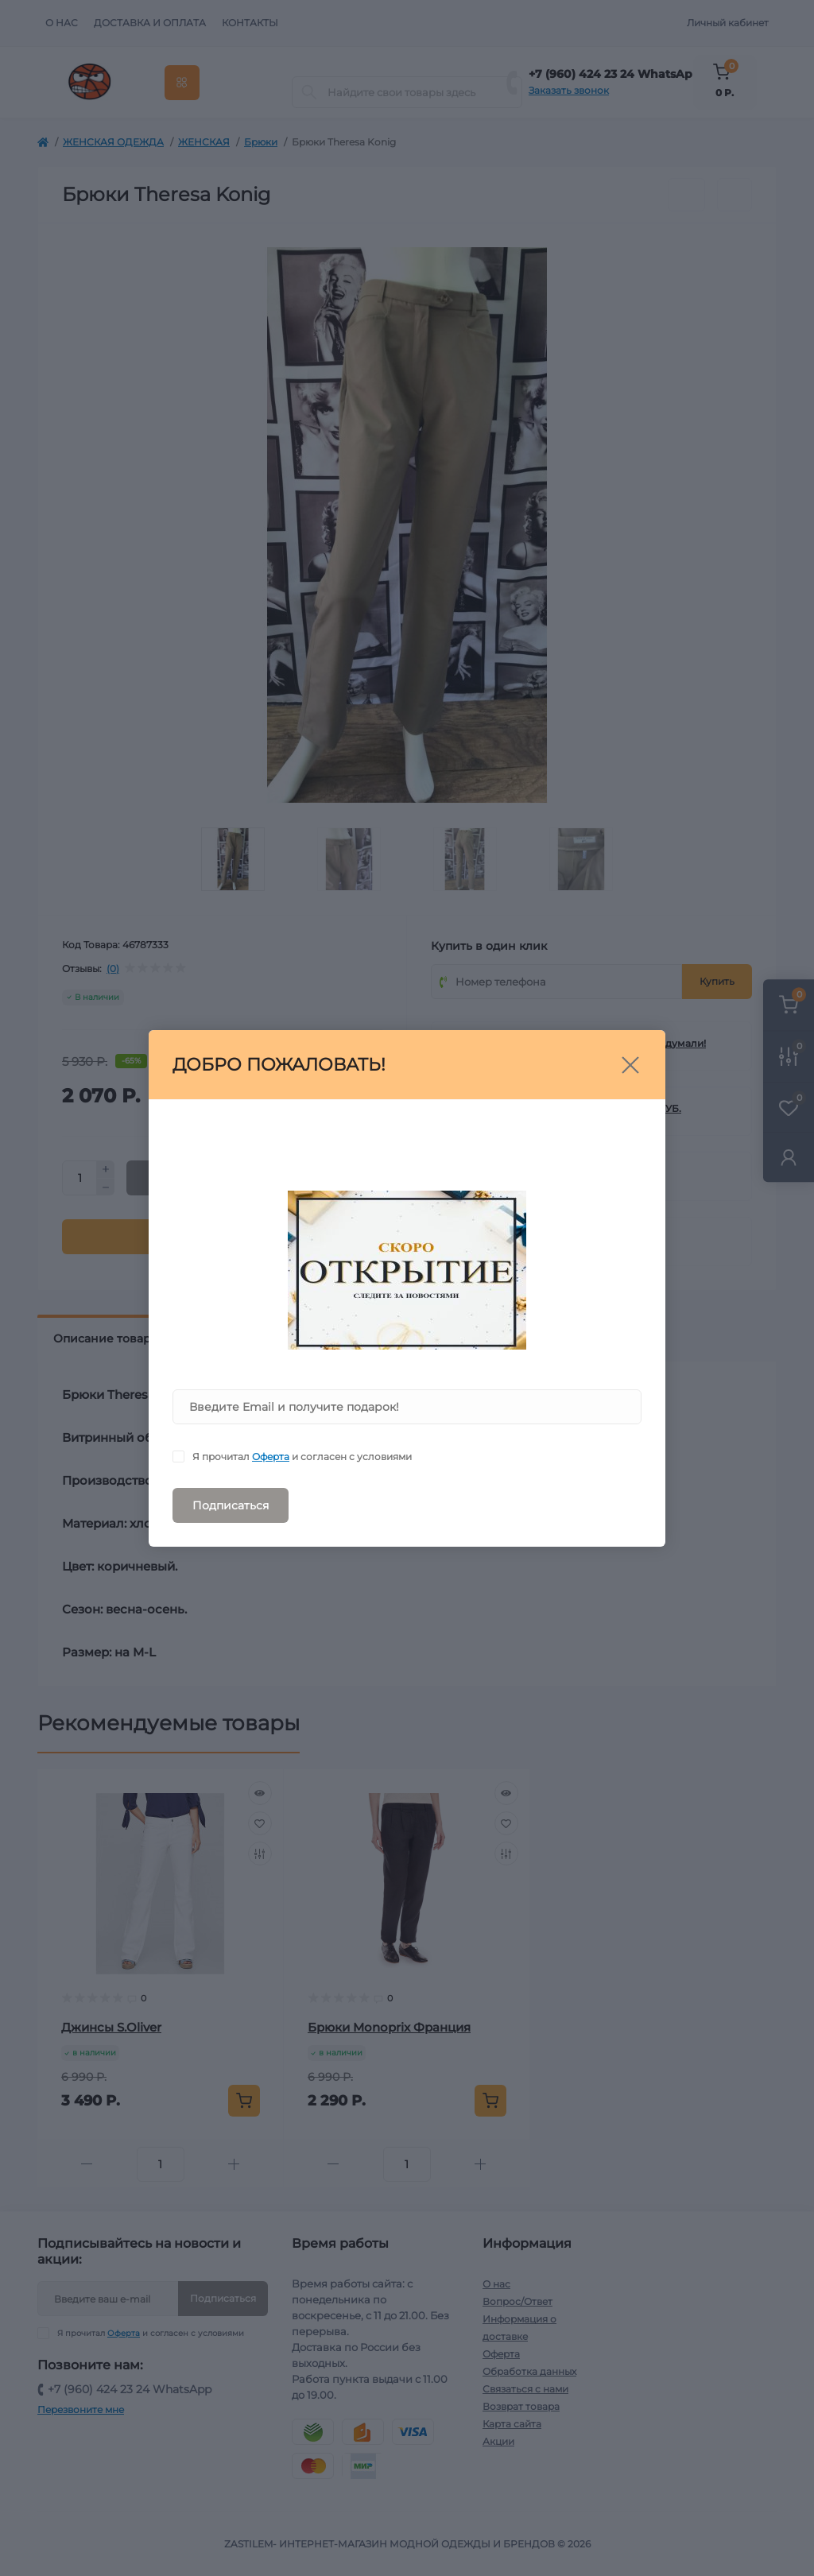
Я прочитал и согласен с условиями (302, 1456)
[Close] (630, 1065)
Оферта (270, 1456)
